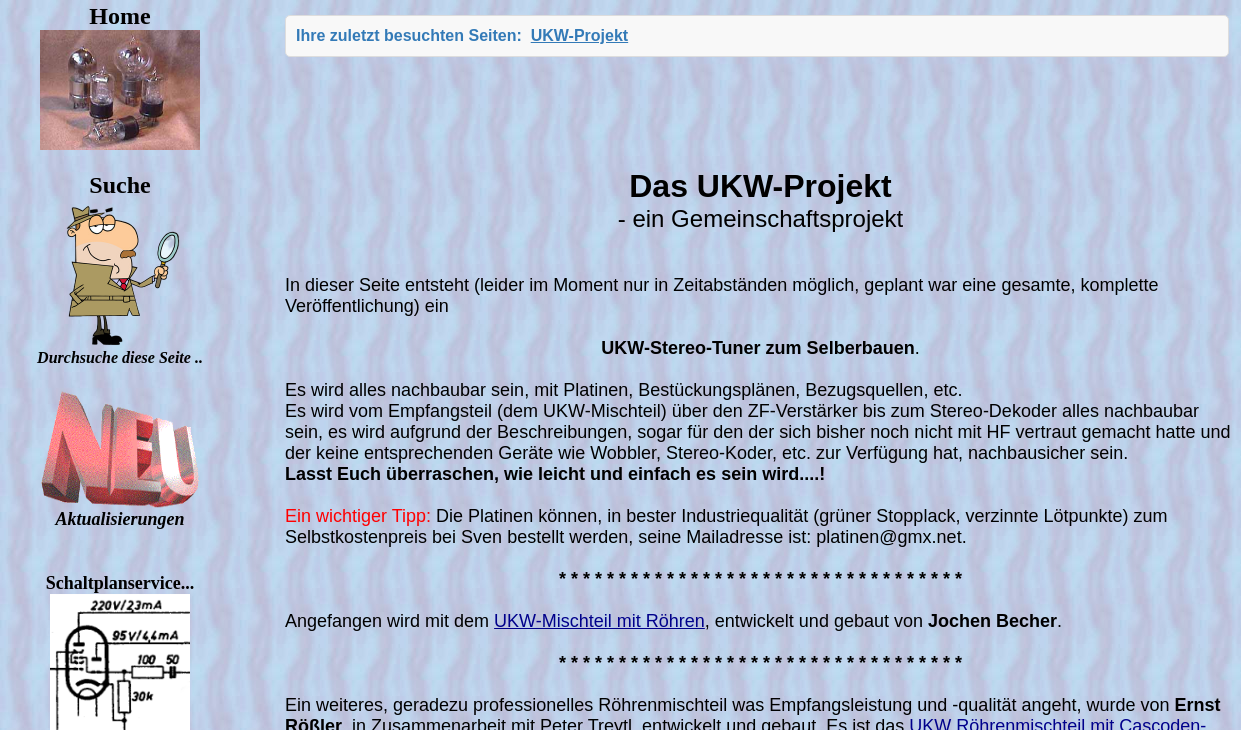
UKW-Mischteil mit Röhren (599, 621)
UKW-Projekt (579, 35)
